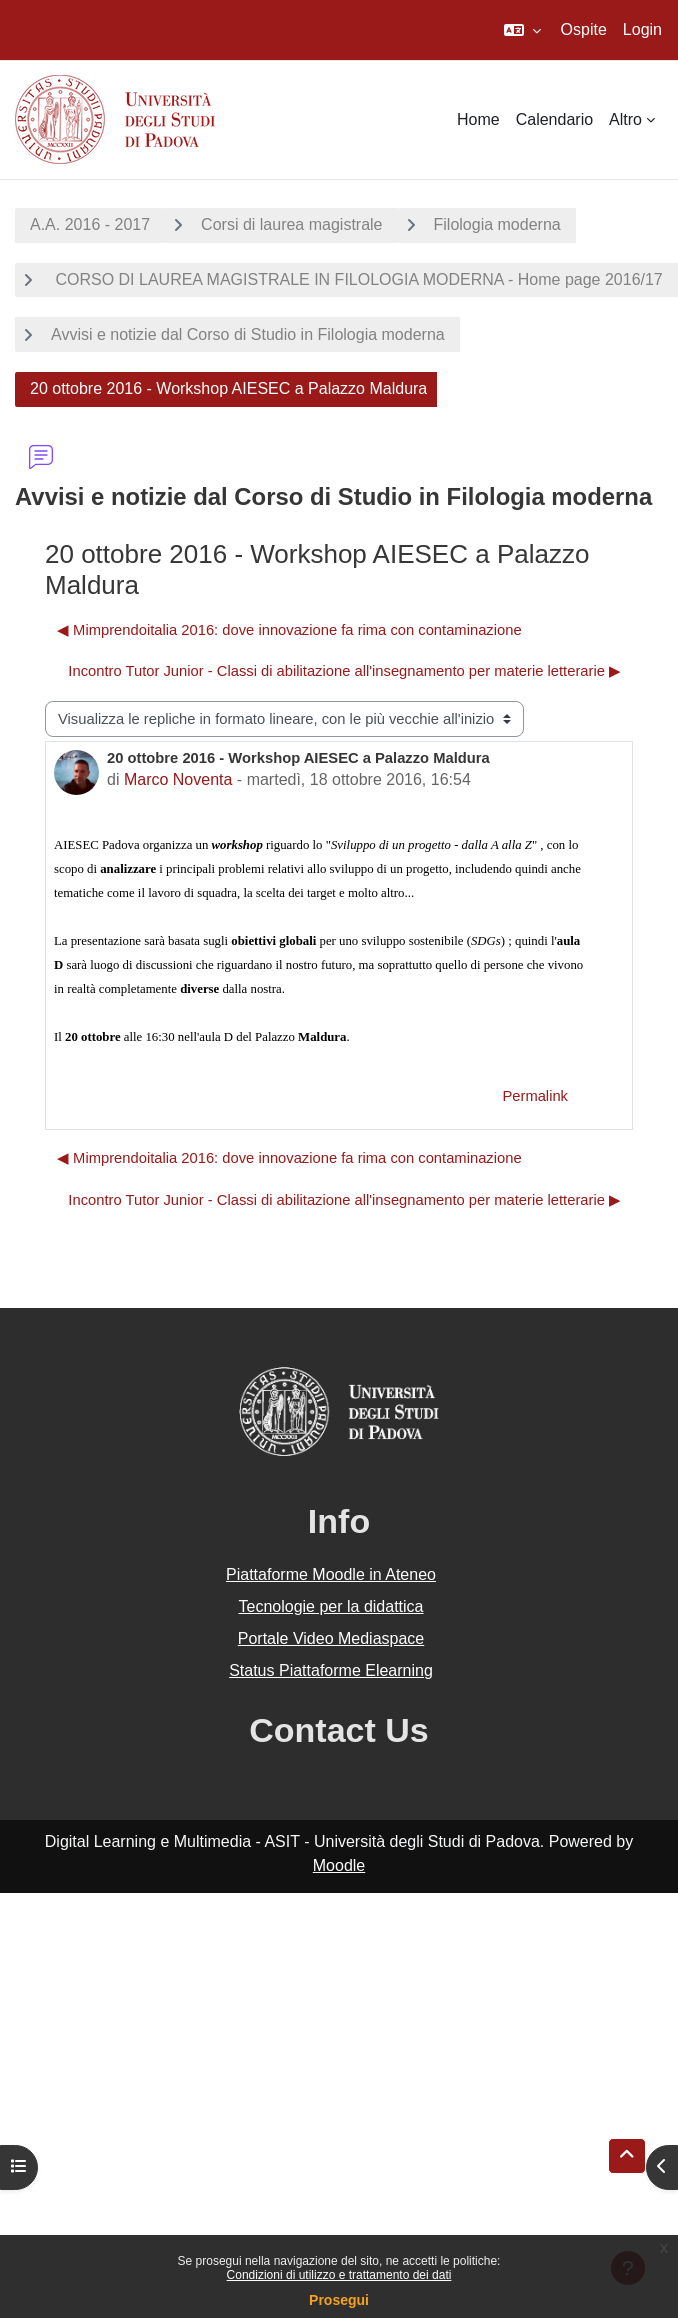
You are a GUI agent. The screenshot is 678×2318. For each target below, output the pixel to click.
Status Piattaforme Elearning (331, 1670)
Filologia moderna (497, 224)
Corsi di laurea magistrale (291, 224)
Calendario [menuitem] (554, 119)
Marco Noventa (178, 779)
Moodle (339, 1865)
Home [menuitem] (478, 119)
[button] (522, 30)
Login (642, 29)
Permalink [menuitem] (535, 1096)
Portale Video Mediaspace (331, 1638)
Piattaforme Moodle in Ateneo (331, 1574)
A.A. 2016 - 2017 (90, 224)
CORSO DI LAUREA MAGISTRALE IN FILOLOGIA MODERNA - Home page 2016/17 (357, 279)
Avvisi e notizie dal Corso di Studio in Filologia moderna (248, 334)
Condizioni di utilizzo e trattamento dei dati (339, 2275)
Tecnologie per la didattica (330, 1606)
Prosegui (339, 2300)
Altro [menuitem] (625, 119)
